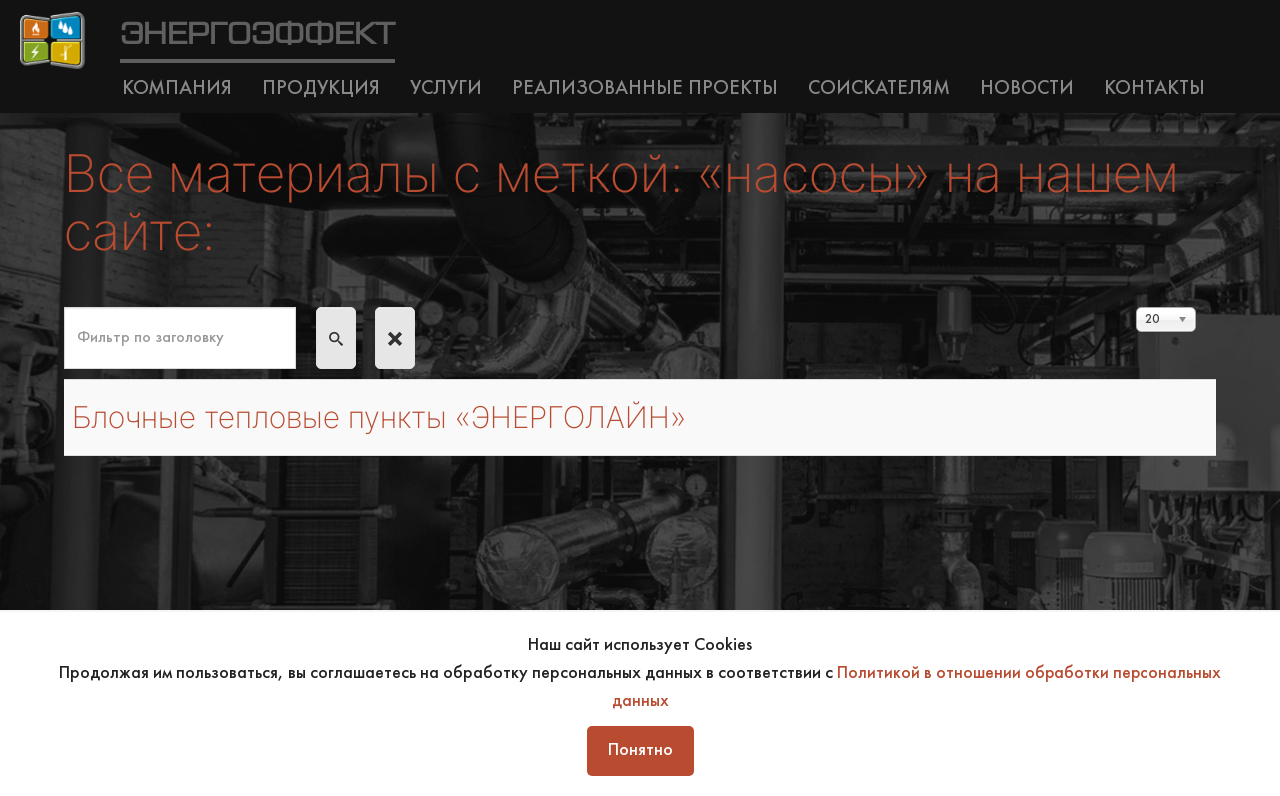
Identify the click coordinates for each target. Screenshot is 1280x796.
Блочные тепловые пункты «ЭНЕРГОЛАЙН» (398, 416)
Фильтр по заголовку (64, 307)
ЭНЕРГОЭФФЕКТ (257, 35)
